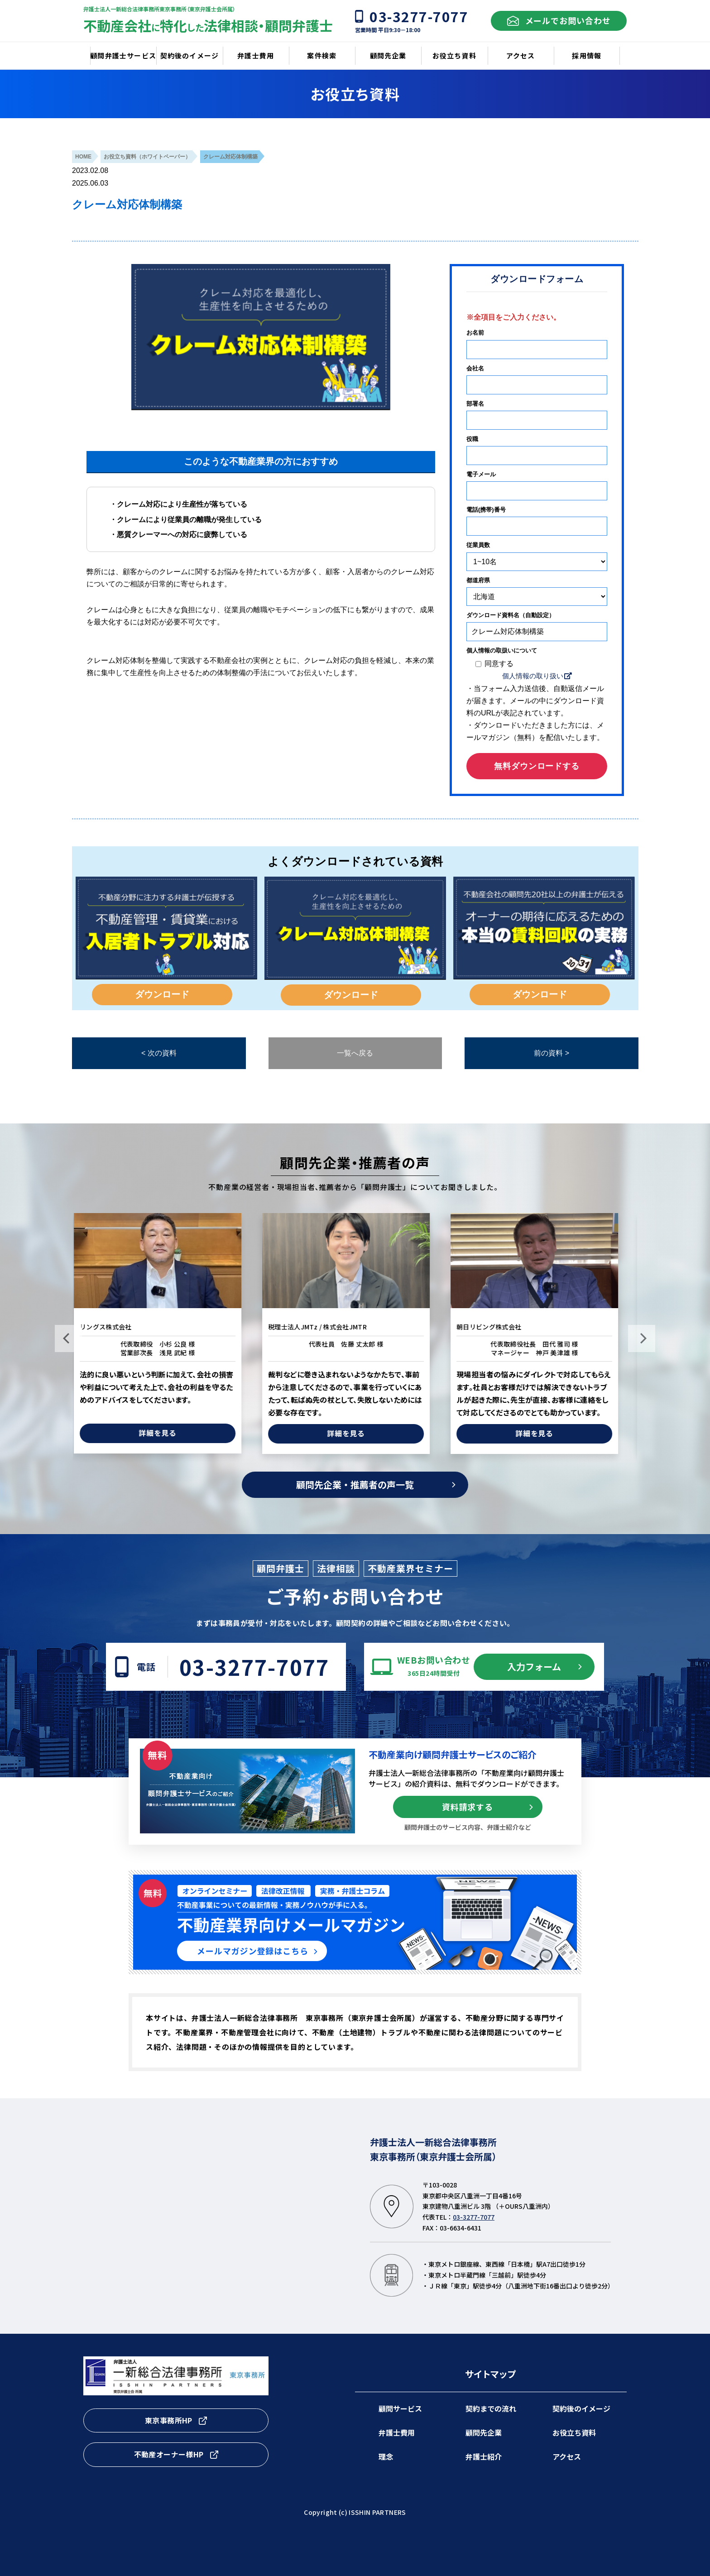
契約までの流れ (490, 2408)
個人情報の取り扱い (532, 676)
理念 (386, 2456)
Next (641, 1338)
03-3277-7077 (254, 1667)
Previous (68, 1338)
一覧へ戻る (355, 1053)
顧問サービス (400, 2408)
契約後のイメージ (581, 2408)
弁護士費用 (397, 2432)
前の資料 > (551, 1053)
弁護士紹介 (483, 2456)
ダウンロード (162, 994)
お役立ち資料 (574, 2432)
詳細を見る (167, 1432)
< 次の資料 (159, 1053)
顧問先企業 (483, 2432)
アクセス (566, 2456)
